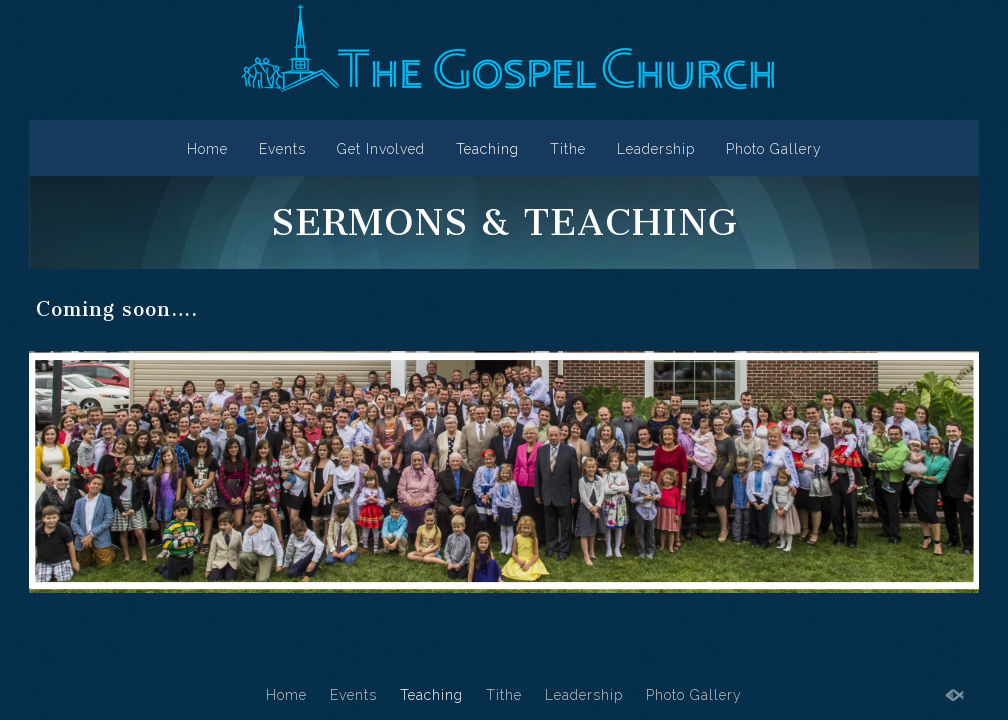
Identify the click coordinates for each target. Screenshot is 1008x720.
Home (207, 149)
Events (282, 149)
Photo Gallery (774, 149)
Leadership (656, 149)
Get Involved (381, 149)
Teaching (487, 149)
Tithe (568, 149)
